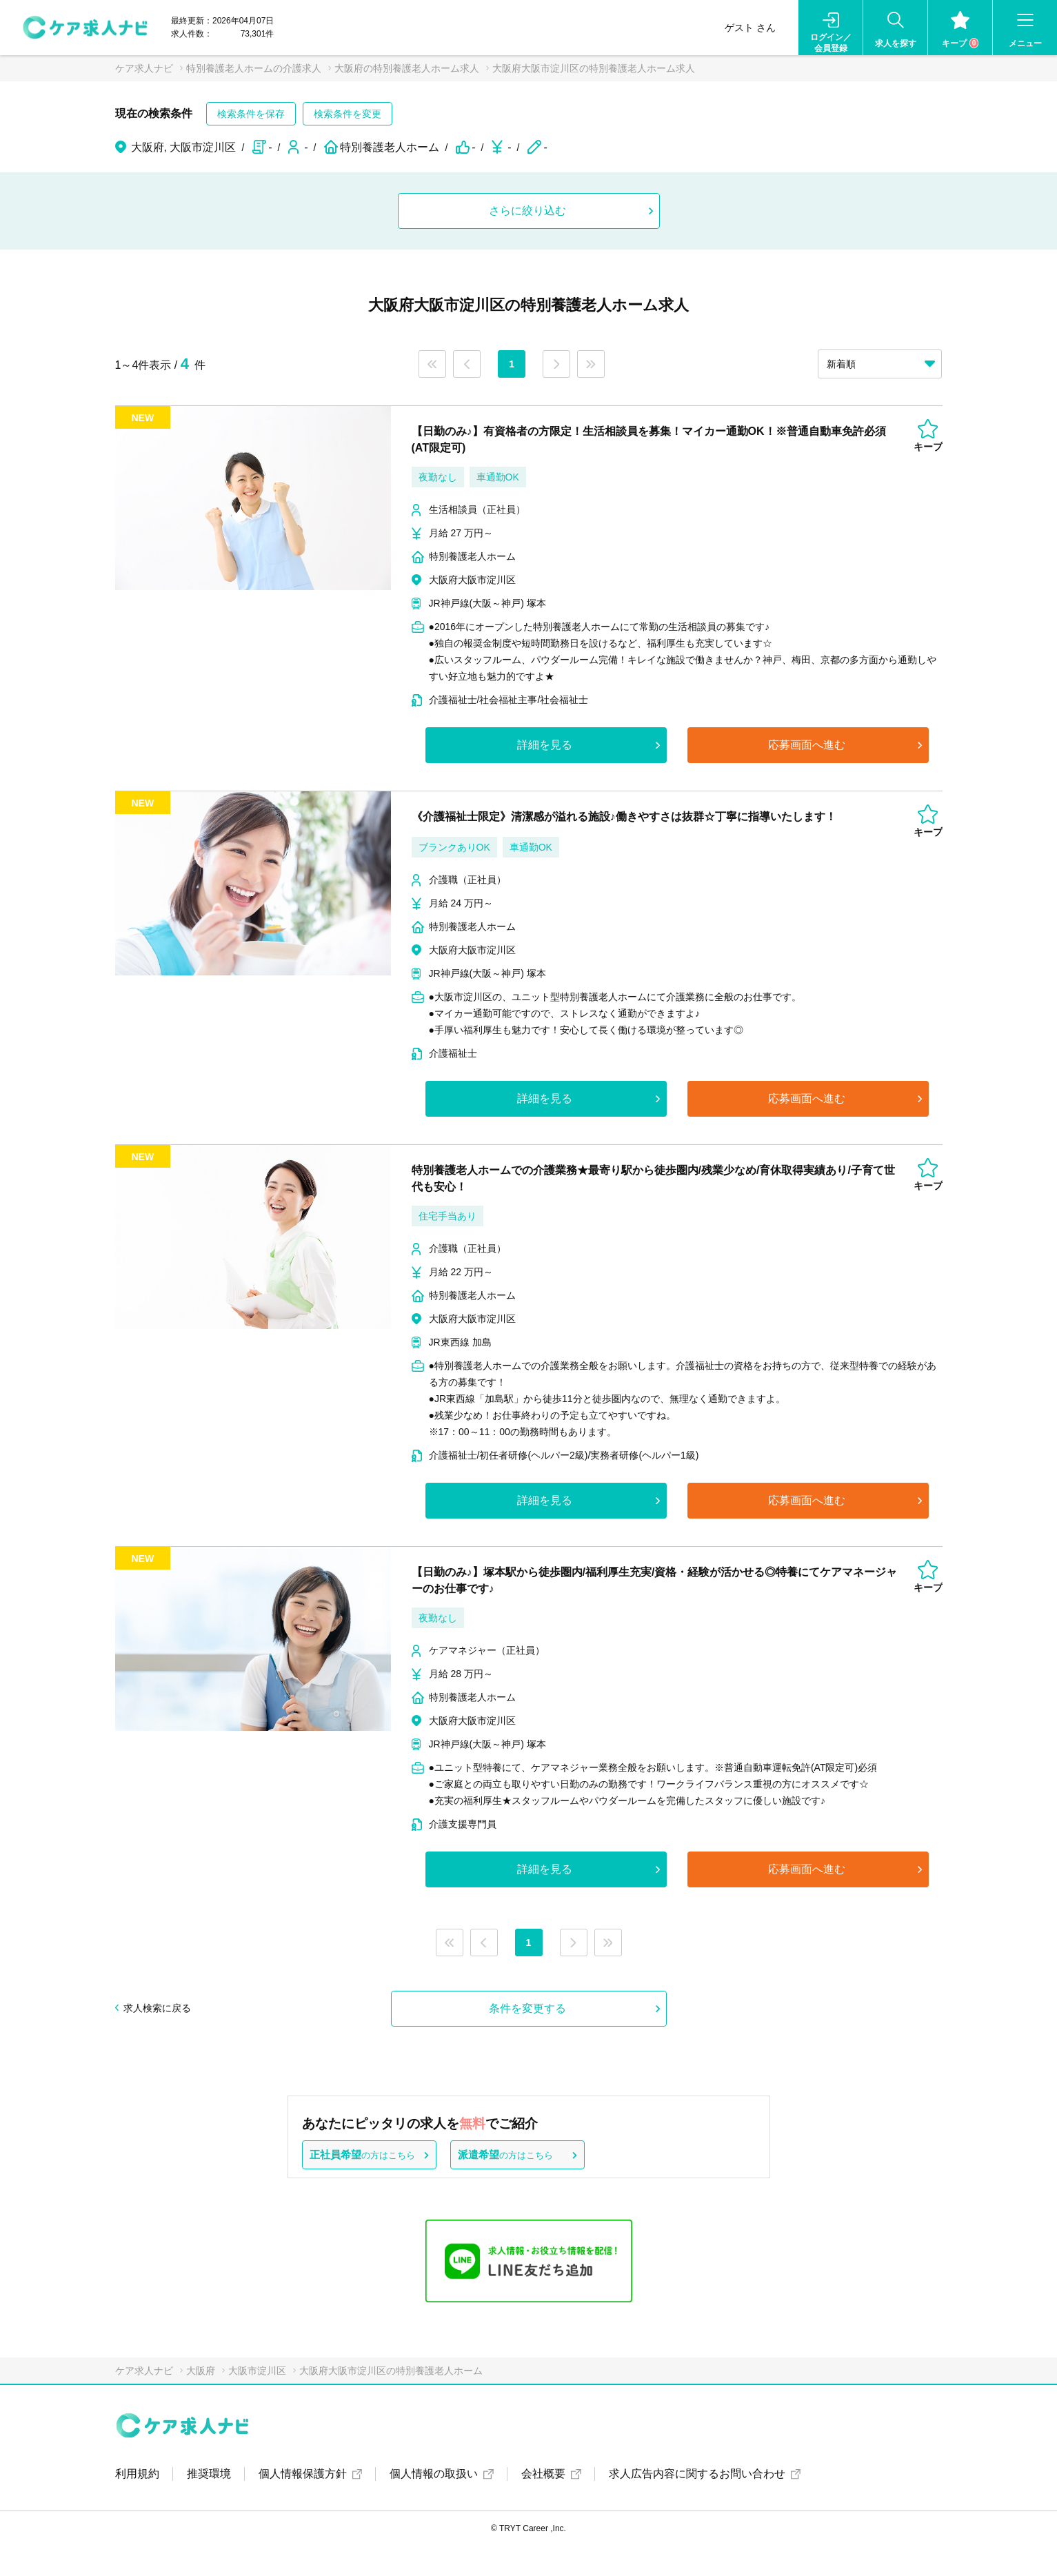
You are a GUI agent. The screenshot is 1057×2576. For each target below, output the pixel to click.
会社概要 (543, 2473)
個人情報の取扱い (434, 2473)
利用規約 (137, 2473)
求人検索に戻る (157, 2008)
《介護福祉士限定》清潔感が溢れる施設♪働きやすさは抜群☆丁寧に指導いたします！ (624, 816)
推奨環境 (209, 2473)
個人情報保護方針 (303, 2473)
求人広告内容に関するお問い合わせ (697, 2473)
